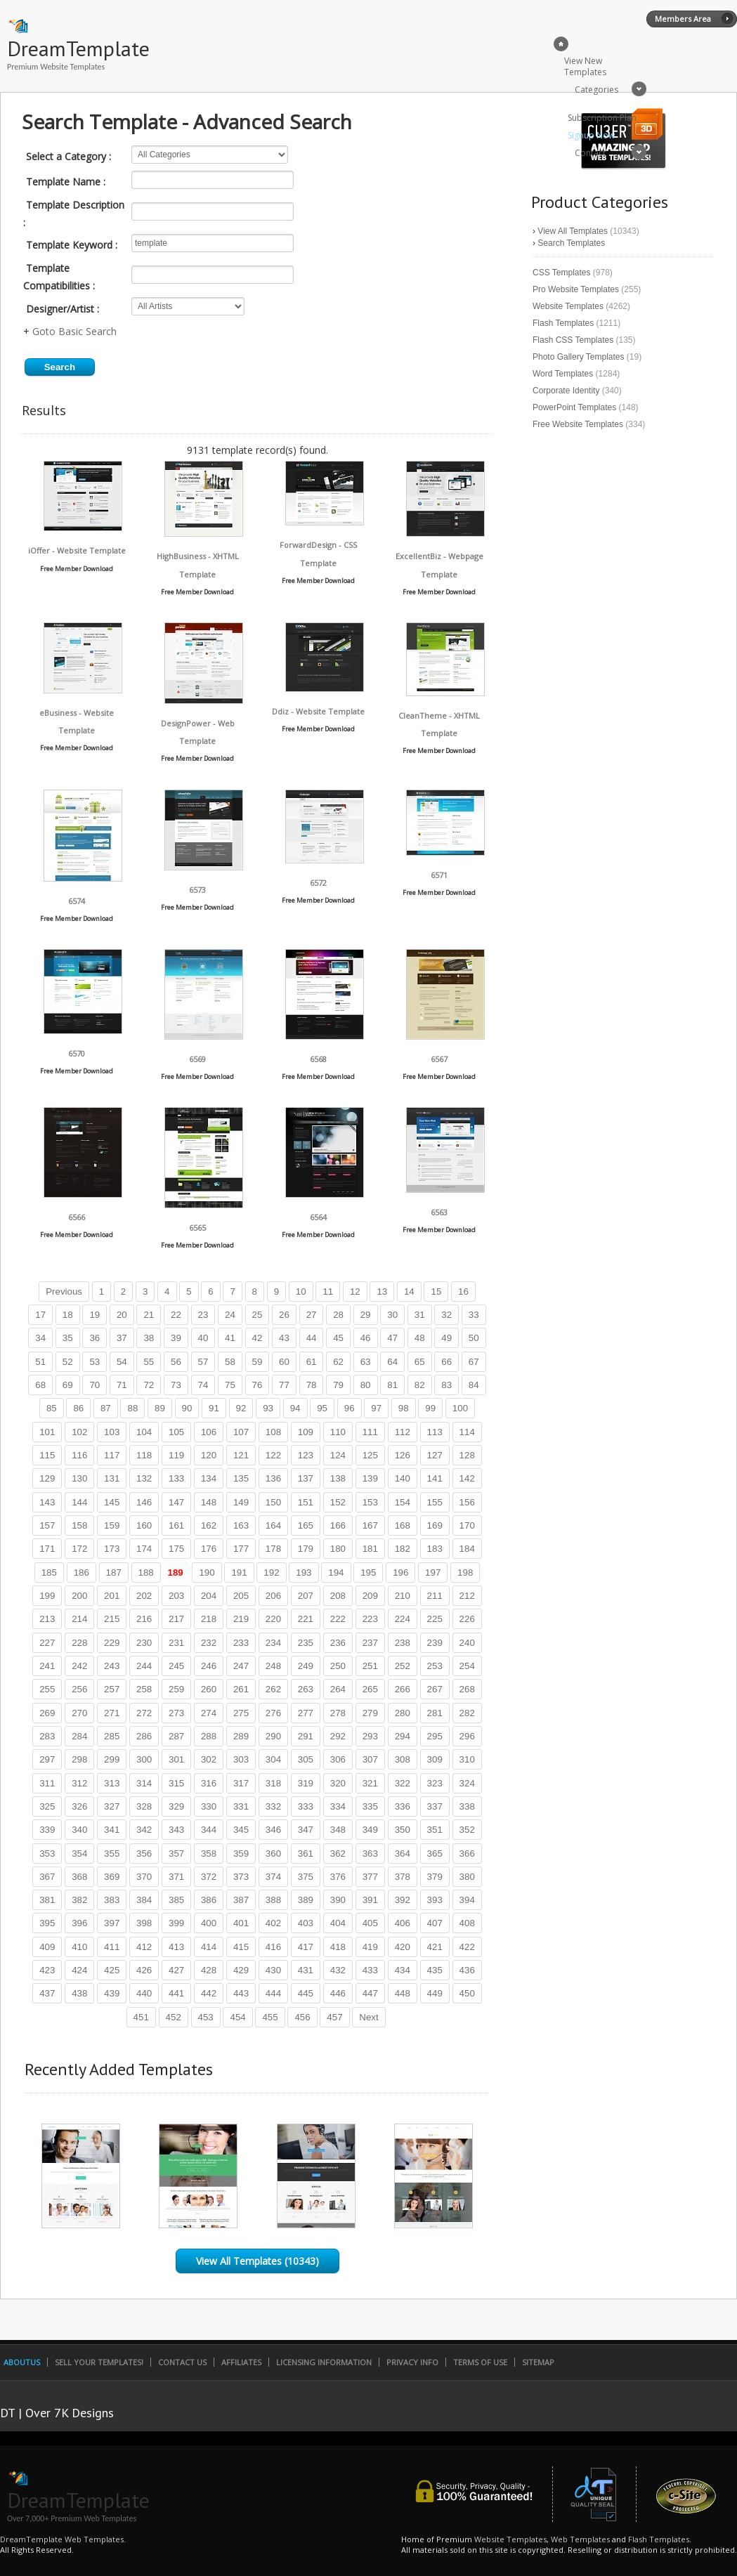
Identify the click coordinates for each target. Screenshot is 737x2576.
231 (176, 1642)
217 (176, 1619)
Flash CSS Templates (573, 340)
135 (241, 1478)
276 (273, 1713)
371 (176, 1876)
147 (176, 1502)
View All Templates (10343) (257, 2261)
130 (79, 1478)
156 (467, 1502)
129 (47, 1478)
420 (402, 1947)
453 (206, 2017)
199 (47, 1595)
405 (370, 1923)
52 (68, 1361)
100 (460, 1408)
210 (402, 1595)
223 (370, 1619)
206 (273, 1595)
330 (208, 1806)
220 (273, 1619)
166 (338, 1525)
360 (273, 1853)
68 (40, 1385)
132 (144, 1478)
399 (176, 1923)
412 (144, 1947)
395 (47, 1923)
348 (338, 1829)
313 (111, 1783)
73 (176, 1385)
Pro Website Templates (576, 289)
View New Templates (585, 66)
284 (79, 1736)
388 (273, 1900)
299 (111, 1759)
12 (355, 1291)
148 (208, 1502)
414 (208, 1947)
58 (230, 1361)
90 (187, 1408)
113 (435, 1432)
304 (273, 1759)
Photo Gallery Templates (579, 357)
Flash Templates (563, 323)
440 (144, 1993)
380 (467, 1876)
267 (435, 1689)
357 (176, 1853)
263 (305, 1689)
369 (111, 1876)
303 (241, 1759)
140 (402, 1478)
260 (208, 1689)
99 (430, 1408)
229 (111, 1642)
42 (257, 1338)
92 (241, 1408)
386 (208, 1900)
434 (402, 1970)
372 (208, 1876)
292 (338, 1736)
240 (467, 1642)
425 (111, 1970)
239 (435, 1642)
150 (273, 1502)
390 (338, 1900)
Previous (64, 1291)
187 (114, 1572)
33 (474, 1314)
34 (40, 1338)
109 (305, 1432)
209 (370, 1595)
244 (144, 1666)
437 (47, 1993)
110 (338, 1432)
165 (305, 1525)
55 (148, 1361)
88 (132, 1408)
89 (160, 1408)
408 (467, 1923)
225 (435, 1619)
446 (338, 1993)
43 (284, 1338)
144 (79, 1502)
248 (273, 1666)
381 (47, 1900)
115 (47, 1455)
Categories (596, 90)
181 (370, 1548)
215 (111, 1619)
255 (47, 1689)
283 (47, 1736)
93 (268, 1408)
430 (273, 1970)
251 (370, 1666)
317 (241, 1783)
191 (239, 1572)
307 (370, 1759)
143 (47, 1502)
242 (79, 1666)
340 (79, 1829)
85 (51, 1408)
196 (400, 1572)
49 (446, 1338)
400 (208, 1923)
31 (420, 1314)
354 (79, 1853)
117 (111, 1455)
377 (370, 1876)
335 (370, 1806)
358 (208, 1853)
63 (365, 1361)
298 (79, 1759)
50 (474, 1338)
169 (435, 1525)
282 (467, 1713)
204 (208, 1595)
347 (305, 1829)
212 (467, 1595)
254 (467, 1666)
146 (144, 1502)
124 (338, 1455)
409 (47, 1947)
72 (148, 1385)
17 (40, 1314)
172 (79, 1548)
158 (79, 1525)
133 (176, 1478)
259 (176, 1689)
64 (392, 1361)
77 (284, 1385)
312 (79, 1783)
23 (203, 1314)
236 (338, 1642)
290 (273, 1736)
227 (47, 1642)
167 (370, 1525)
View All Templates (572, 231)
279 (370, 1713)
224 (402, 1619)
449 (435, 1993)
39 (176, 1338)
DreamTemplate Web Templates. (63, 2539)
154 (402, 1502)
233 (241, 1642)
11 (327, 1291)
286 (144, 1736)
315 (176, 1783)
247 (241, 1666)
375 (305, 1876)
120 (208, 1455)
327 (111, 1806)
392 (402, 1900)
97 (376, 1408)
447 (370, 1993)
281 (435, 1713)
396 (79, 1923)
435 (435, 1970)
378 (402, 1876)
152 (338, 1502)
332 (273, 1806)
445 (305, 1993)
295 (435, 1736)
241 (47, 1666)
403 (305, 1923)
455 (270, 2017)
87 (105, 1408)
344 (208, 1829)
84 (474, 1385)
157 (47, 1525)
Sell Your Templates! (99, 2362)
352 (467, 1829)
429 (241, 1970)
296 (467, 1736)
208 (338, 1595)
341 (111, 1829)
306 (338, 1759)
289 (241, 1736)
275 (241, 1713)
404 (338, 1923)
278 (338, 1713)
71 (122, 1385)
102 (79, 1432)
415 (241, 1947)
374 (273, 1876)
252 (402, 1666)
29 (365, 1314)
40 (203, 1338)
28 (338, 1314)
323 (435, 1783)
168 (402, 1525)
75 (230, 1385)
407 (435, 1923)
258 (144, 1689)
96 (349, 1408)
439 (111, 1993)
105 (176, 1432)
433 (370, 1970)
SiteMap (538, 2362)
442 (208, 1993)
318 (273, 1783)
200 (79, 1595)
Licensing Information (324, 2362)
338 (467, 1806)
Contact (590, 153)
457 (334, 2017)
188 (146, 1572)
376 (338, 1876)
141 (435, 1478)
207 (305, 1595)
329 (176, 1806)
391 (370, 1900)
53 (94, 1361)
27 (311, 1314)
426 (144, 1970)
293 (370, 1736)
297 (47, 1759)
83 (446, 1385)
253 (435, 1666)
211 (435, 1595)
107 (241, 1432)
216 (144, 1619)
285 (111, 1736)
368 (79, 1876)
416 (273, 1947)
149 (241, 1502)
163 (241, 1525)
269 (47, 1713)
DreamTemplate (78, 48)
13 (382, 1291)
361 (305, 1853)
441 (176, 1993)
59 (257, 1361)
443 (241, 1993)
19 (94, 1314)
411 (111, 1947)
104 (144, 1432)
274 (208, 1713)
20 (122, 1314)
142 (467, 1478)
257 (111, 1689)
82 (420, 1385)
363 (370, 1853)
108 (273, 1432)
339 (47, 1829)
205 (241, 1595)
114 (467, 1432)
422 (467, 1947)
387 (241, 1900)
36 (94, 1338)
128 (467, 1455)
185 (49, 1572)
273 (176, 1713)
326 (79, 1806)
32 (446, 1314)
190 (206, 1572)
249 (305, 1666)
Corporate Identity (566, 390)
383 (111, 1900)
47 (392, 1338)
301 (176, 1759)
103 (111, 1432)
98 (403, 1408)
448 (402, 1993)
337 (435, 1806)
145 (111, 1502)
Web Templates (580, 2539)
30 (392, 1314)
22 (176, 1314)
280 (402, 1713)
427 (176, 1970)
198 (465, 1572)
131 (111, 1478)
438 (79, 1993)
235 (305, 1642)
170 (467, 1525)
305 (305, 1759)
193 (303, 1572)
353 (47, 1853)
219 (241, 1619)
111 (370, 1432)
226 (467, 1619)
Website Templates (568, 306)
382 (79, 1900)
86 (78, 1408)
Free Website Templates (578, 424)
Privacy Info (412, 2362)
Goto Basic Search (74, 331)
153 (370, 1502)
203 (176, 1595)
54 (122, 1361)
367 (47, 1876)
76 (257, 1385)
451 (141, 2017)
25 (257, 1314)
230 (144, 1642)
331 (241, 1806)
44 (311, 1338)
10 (301, 1291)
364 (402, 1853)
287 (176, 1736)
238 (402, 1642)
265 (370, 1689)
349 (370, 1829)
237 (370, 1642)
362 (338, 1853)
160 (144, 1525)
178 (273, 1548)
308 (402, 1759)
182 (402, 1548)
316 (208, 1783)
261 (241, 1689)
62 (338, 1361)
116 (79, 1455)
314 (144, 1783)
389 (305, 1900)
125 (370, 1455)
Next (368, 2017)
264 (338, 1689)
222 (338, 1619)
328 (144, 1806)
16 (463, 1291)
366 (467, 1853)
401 (241, 1923)
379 (435, 1876)
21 (148, 1314)
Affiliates (241, 2362)
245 (176, 1666)
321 (370, 1783)
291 (305, 1736)
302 (208, 1759)
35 (68, 1338)
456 (302, 2017)
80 (365, 1385)
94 (295, 1408)
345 (241, 1829)
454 (237, 2017)
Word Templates (563, 374)
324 (467, 1783)
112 (402, 1432)
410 (79, 1947)
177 (241, 1548)
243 (111, 1666)
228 (79, 1642)
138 (338, 1478)
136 (273, 1478)
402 (273, 1923)
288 (208, 1736)
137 (305, 1478)
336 (402, 1806)
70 (94, 1385)
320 (338, 1783)
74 (203, 1385)
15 (436, 1291)
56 (176, 1361)
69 (68, 1385)
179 (305, 1548)
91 (214, 1408)
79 (338, 1385)
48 (420, 1338)
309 (435, 1759)
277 (305, 1713)
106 (208, 1432)
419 (370, 1947)
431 (305, 1970)
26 (284, 1314)
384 (144, 1900)
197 (433, 1572)
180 (338, 1548)
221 (305, 1619)
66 (446, 1361)
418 (338, 1947)
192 (271, 1572)
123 (305, 1455)
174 (144, 1548)
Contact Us (182, 2362)
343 (176, 1829)
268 (467, 1689)
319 (305, 1783)
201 (111, 1595)
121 (241, 1455)
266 (402, 1689)
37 (122, 1338)
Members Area (683, 18)
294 (402, 1736)
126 (402, 1455)
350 (402, 1829)
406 (402, 1923)
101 (47, 1432)
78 (311, 1385)
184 (467, 1548)
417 (305, 1947)
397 (111, 1923)
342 (144, 1829)
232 (208, 1642)
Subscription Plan (602, 118)
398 (144, 1923)
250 (338, 1666)
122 (273, 1455)
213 (47, 1619)
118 (144, 1455)
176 (208, 1548)
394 (467, 1900)
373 (241, 1876)
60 (284, 1361)
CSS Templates (561, 272)
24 (230, 1314)
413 (176, 1947)
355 (111, 1853)
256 (79, 1689)
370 (144, 1876)
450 (467, 1993)
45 (338, 1338)
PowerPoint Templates (574, 407)
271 (111, 1713)
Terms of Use (480, 2362)
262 (273, 1689)
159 (111, 1525)
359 (241, 1853)
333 (305, 1806)
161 (176, 1525)
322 (402, 1783)
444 (273, 1993)
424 (79, 1970)
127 (435, 1455)
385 (176, 1900)
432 (338, 1970)
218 (208, 1619)
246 (208, 1666)
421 (435, 1947)
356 (144, 1853)
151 (305, 1502)
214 (79, 1619)
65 (420, 1361)
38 (148, 1338)
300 (144, 1759)
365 (435, 1853)
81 (392, 1385)
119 (176, 1455)
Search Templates (571, 243)
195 (368, 1572)
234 (273, 1642)
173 (111, 1548)
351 (435, 1829)
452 (173, 2017)
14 (409, 1291)
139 (370, 1478)
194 (336, 1572)
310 (467, 1759)
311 (47, 1783)
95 (322, 1408)
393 (435, 1900)
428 (208, 1970)
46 (365, 1338)
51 (40, 1361)
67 (474, 1361)
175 (176, 1548)
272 (144, 1713)
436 (467, 1970)
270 (79, 1713)
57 (203, 1361)
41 (230, 1338)
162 (208, 1525)
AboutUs (22, 2362)
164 (273, 1525)
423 (47, 1970)
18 (68, 1314)
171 (47, 1548)
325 (47, 1806)
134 (208, 1478)
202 (144, 1595)
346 (273, 1829)
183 (435, 1548)
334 (338, 1806)
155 (435, 1502)
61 (311, 1361)
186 (81, 1572)
